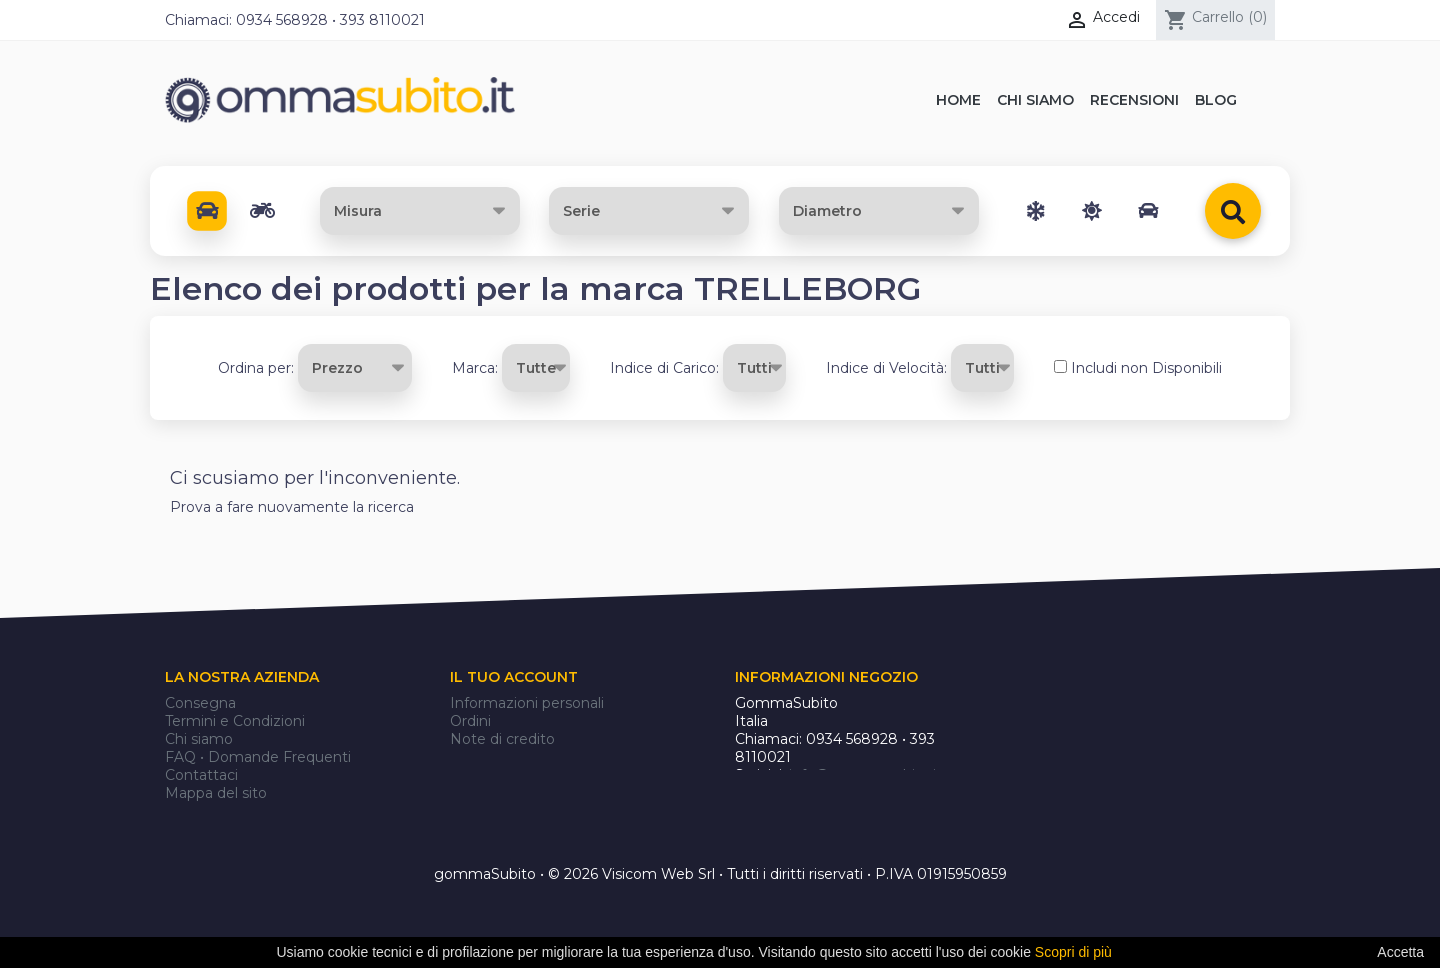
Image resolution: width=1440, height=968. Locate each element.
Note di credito (502, 739)
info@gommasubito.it (865, 775)
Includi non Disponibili (1146, 368)
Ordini (470, 721)
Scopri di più (1073, 952)
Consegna (200, 703)
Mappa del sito (216, 793)
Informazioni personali (527, 703)
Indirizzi (476, 757)
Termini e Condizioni (235, 721)
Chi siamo (199, 739)
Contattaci (201, 775)
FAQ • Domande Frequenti (258, 757)
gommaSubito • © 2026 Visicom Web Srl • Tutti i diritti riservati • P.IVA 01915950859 (720, 875)
